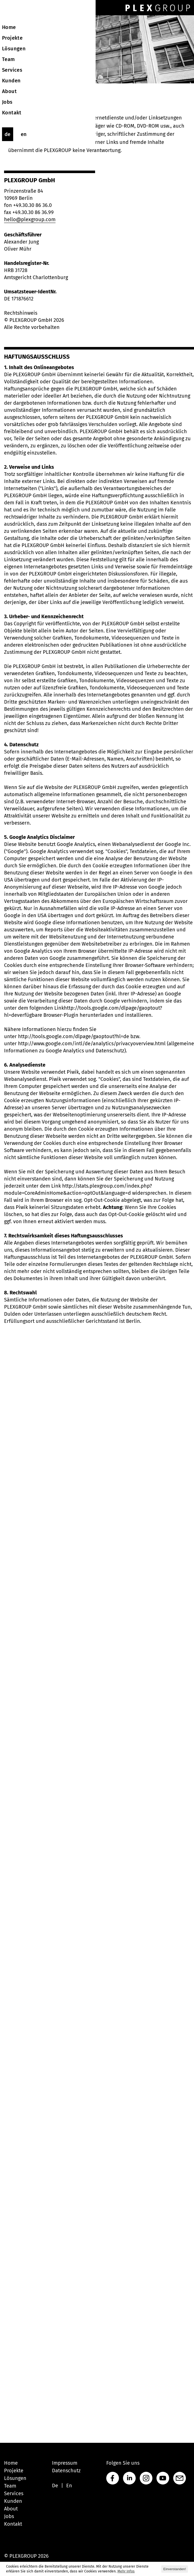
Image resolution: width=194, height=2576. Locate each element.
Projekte (13, 2470)
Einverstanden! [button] (174, 2569)
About (11, 2509)
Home (11, 2463)
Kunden (13, 2501)
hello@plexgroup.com (30, 219)
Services (13, 2493)
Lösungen (15, 2478)
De (55, 2485)
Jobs (9, 2516)
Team (10, 2486)
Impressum (64, 2463)
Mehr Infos (126, 2571)
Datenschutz (66, 2470)
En (69, 2485)
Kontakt (13, 2524)
